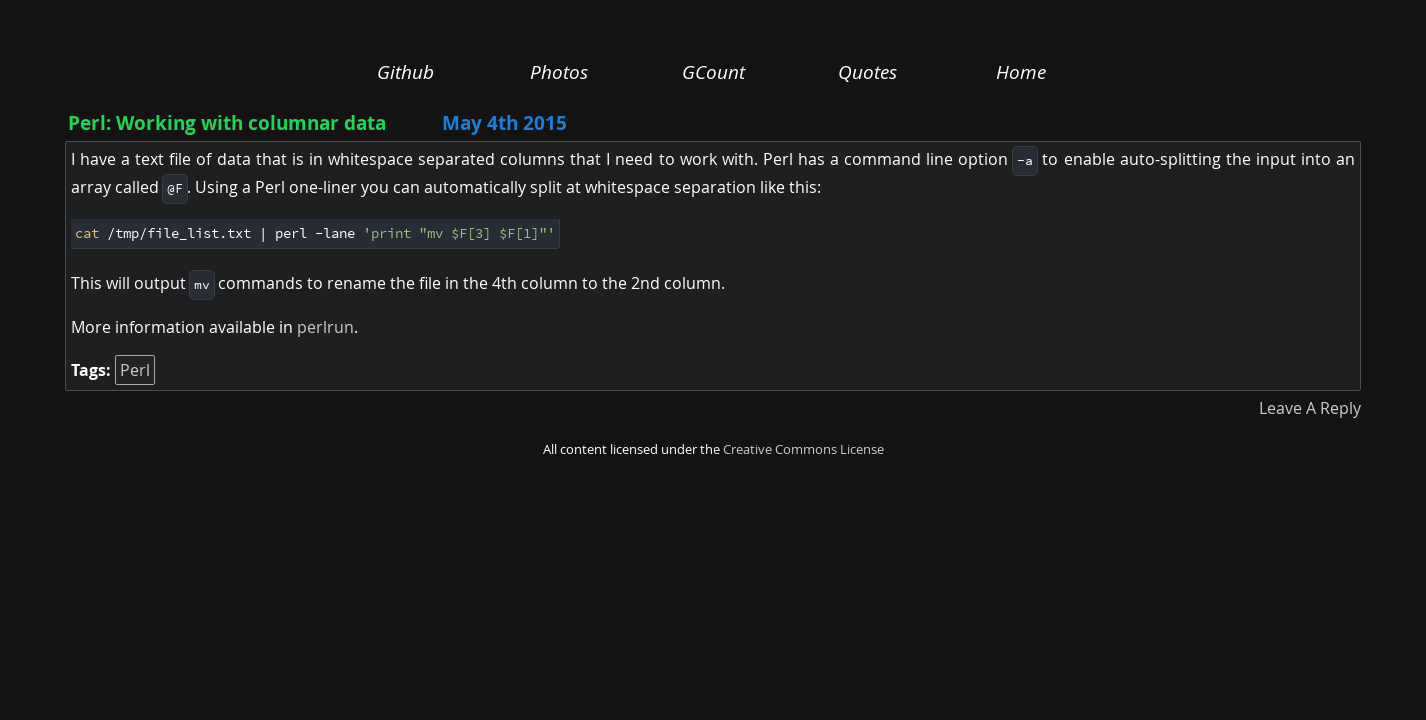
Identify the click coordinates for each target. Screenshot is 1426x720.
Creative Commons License (803, 449)
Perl (135, 370)
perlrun (325, 327)
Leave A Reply (1310, 408)
